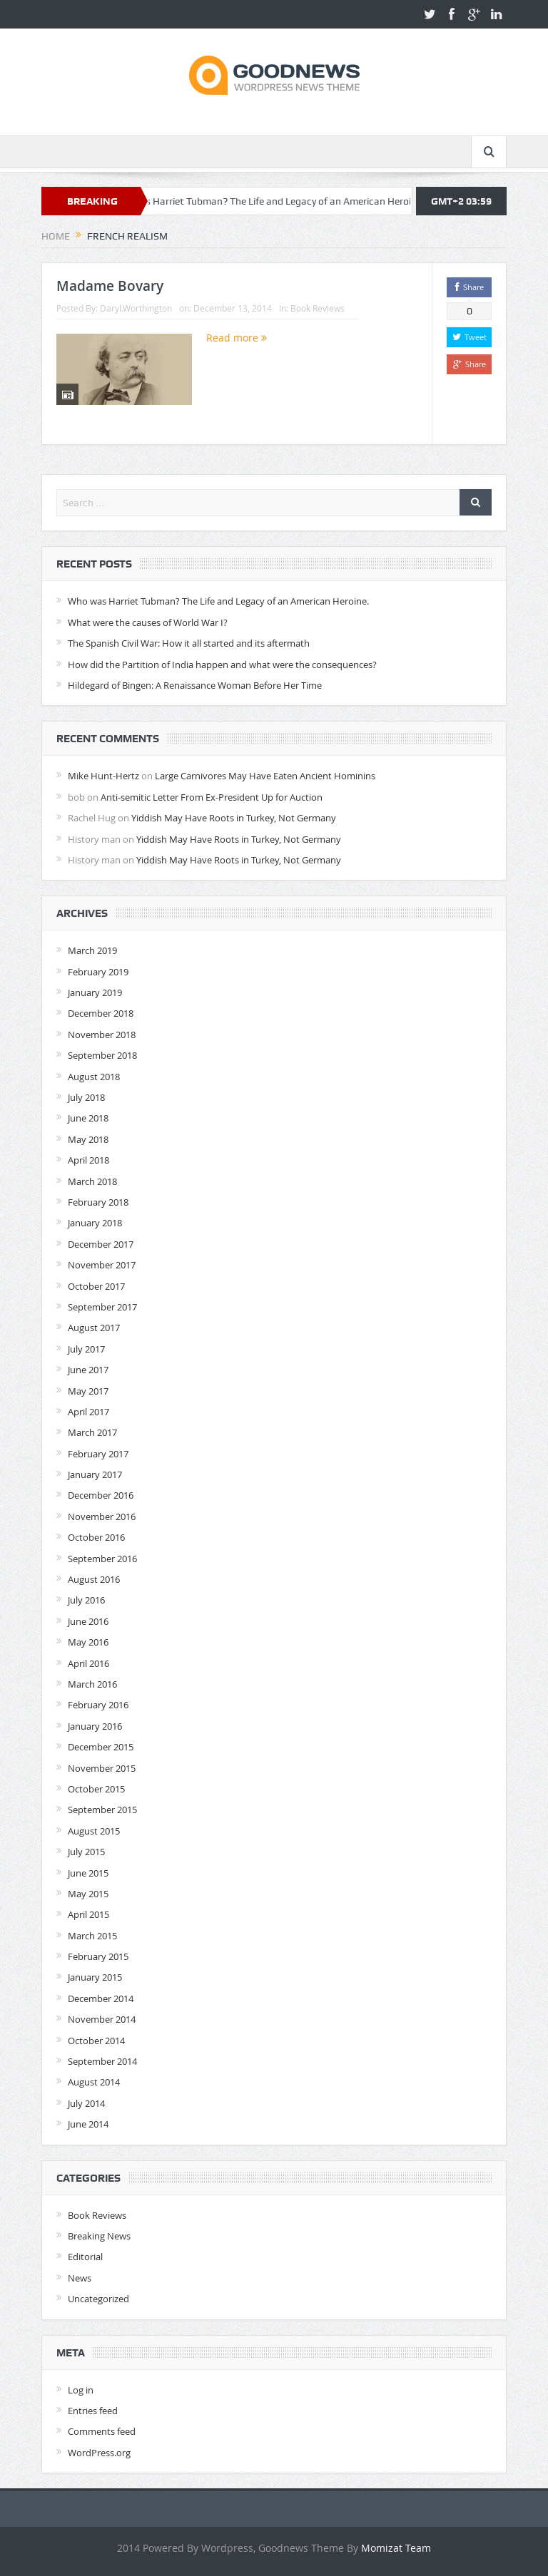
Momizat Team (396, 2548)
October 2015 (96, 1788)
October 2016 (96, 1537)
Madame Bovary (109, 286)
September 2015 (102, 1809)
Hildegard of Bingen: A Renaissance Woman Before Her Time (195, 685)
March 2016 (92, 1684)
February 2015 (98, 1956)
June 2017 (88, 1369)
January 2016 (95, 1726)
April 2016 (88, 1663)
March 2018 (92, 1181)
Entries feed (93, 2410)
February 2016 (98, 1704)
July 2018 (86, 1097)
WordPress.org (99, 2452)
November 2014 (102, 2019)
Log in (80, 2389)
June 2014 (88, 2124)
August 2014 (94, 2081)
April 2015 (88, 1914)
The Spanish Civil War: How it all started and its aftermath (189, 643)
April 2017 (88, 1411)
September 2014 (102, 2061)
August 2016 (94, 1579)
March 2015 (92, 1935)
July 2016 (86, 1600)
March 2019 (92, 950)
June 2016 (88, 1621)
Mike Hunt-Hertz (103, 775)
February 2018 (98, 1202)
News (79, 2278)
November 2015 (102, 1768)
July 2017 (86, 1349)
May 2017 (88, 1391)
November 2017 (102, 1264)
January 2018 (95, 1222)
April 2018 (88, 1160)
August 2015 (94, 1831)
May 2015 (88, 1893)
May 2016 (88, 1642)
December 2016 (100, 1495)
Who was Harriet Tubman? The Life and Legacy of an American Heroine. (279, 201)
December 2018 (100, 1013)
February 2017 (98, 1453)
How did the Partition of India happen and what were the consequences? (222, 664)
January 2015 (95, 1977)
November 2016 (102, 1516)
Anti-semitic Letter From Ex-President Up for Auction (212, 797)
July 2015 (86, 1851)
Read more (236, 337)
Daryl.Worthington (136, 308)
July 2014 (86, 2103)
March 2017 (92, 1432)
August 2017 (94, 1327)
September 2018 (102, 1055)
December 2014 (100, 1998)
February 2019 (98, 971)
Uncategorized (98, 2298)
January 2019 (95, 992)
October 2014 (96, 2040)
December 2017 (100, 1244)
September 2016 (102, 1558)
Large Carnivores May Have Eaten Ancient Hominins (265, 775)
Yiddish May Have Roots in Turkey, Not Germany (233, 817)
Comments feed (102, 2431)
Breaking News (99, 2235)
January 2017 (95, 1474)
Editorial (85, 2256)
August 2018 (94, 1076)
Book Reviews (317, 308)
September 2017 (102, 1306)
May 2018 (88, 1139)
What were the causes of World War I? (148, 622)
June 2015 (88, 1873)
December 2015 (100, 1746)
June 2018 (88, 1118)
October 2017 (96, 1286)
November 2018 (102, 1034)
